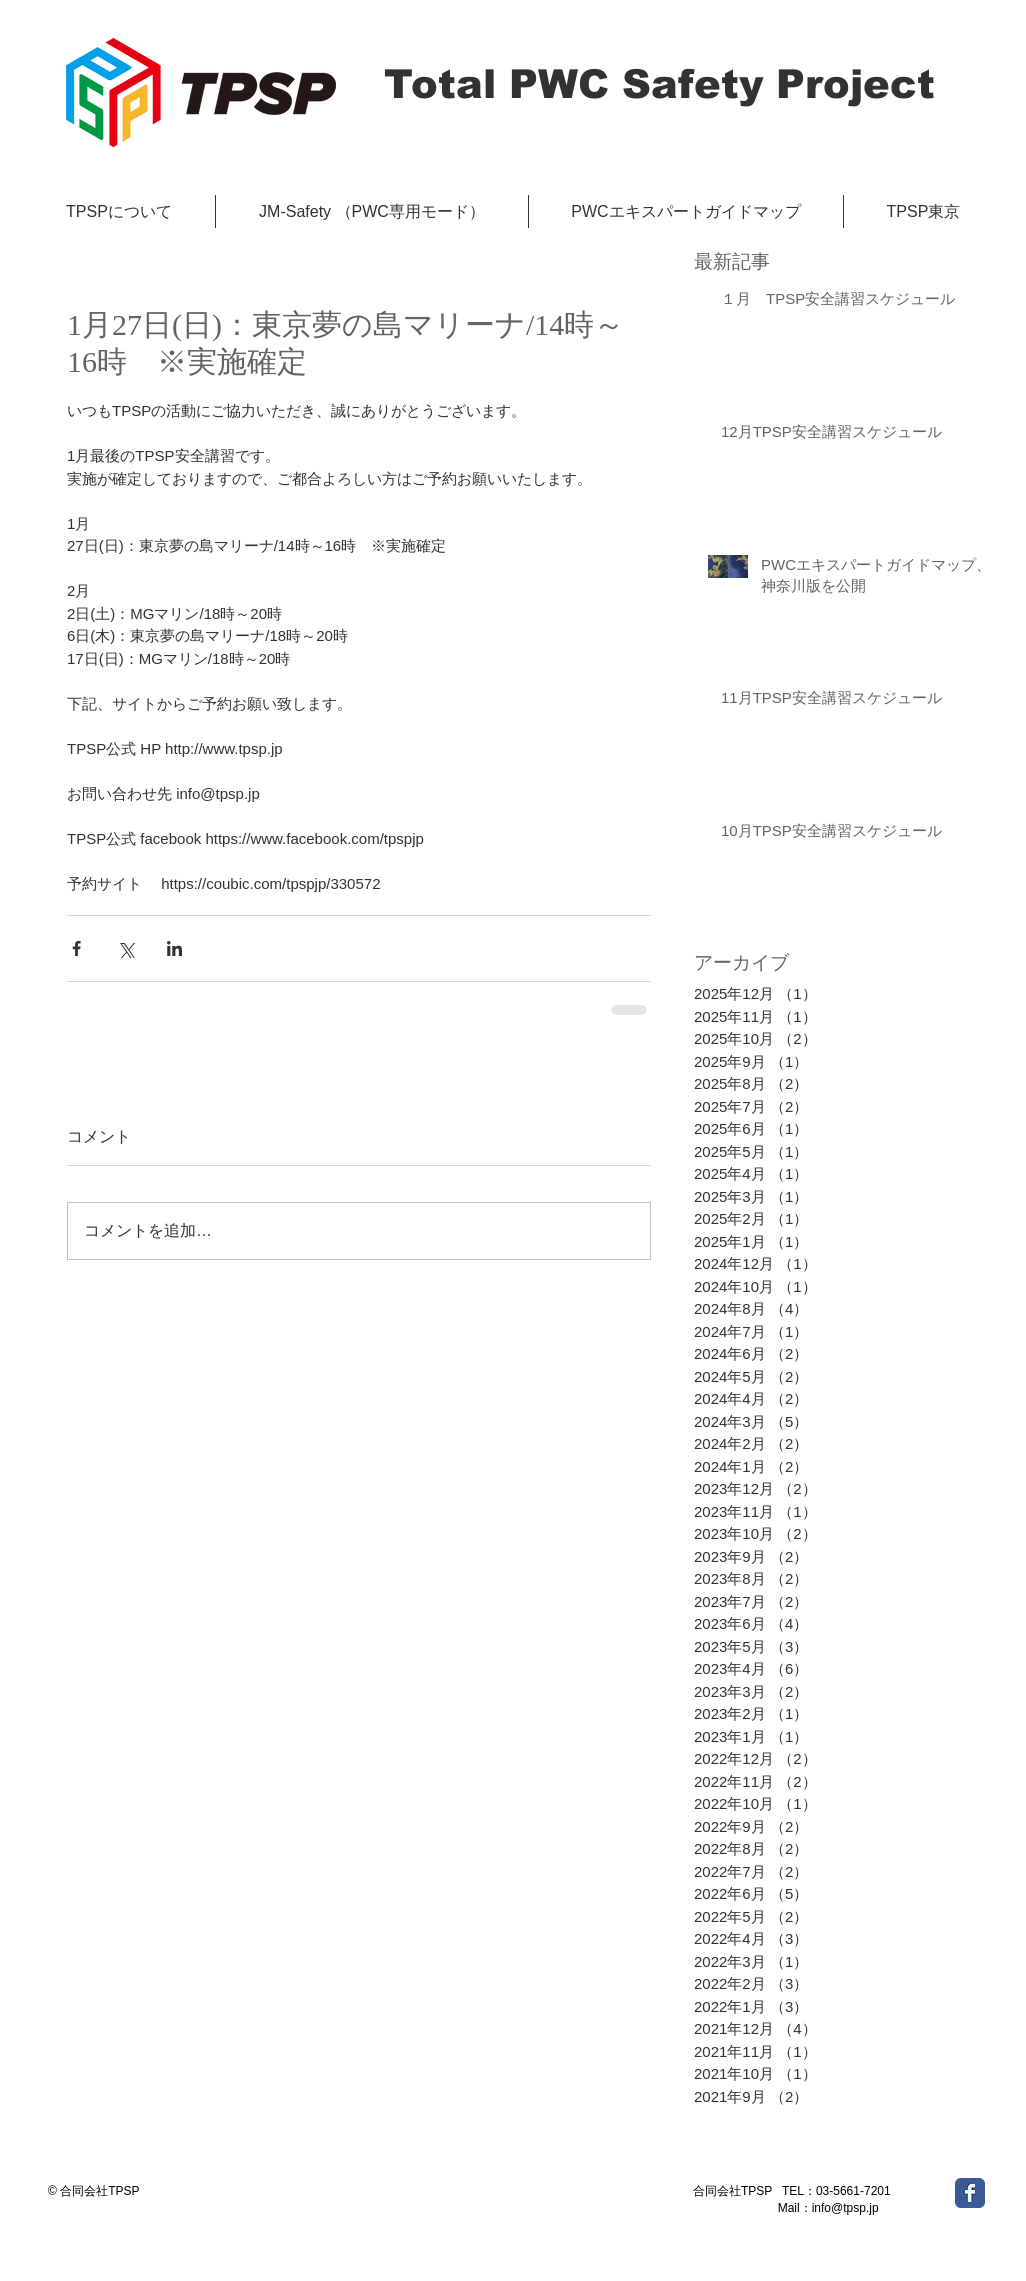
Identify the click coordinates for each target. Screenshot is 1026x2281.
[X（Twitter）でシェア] (125, 948)
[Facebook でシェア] (76, 948)
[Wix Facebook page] (970, 2193)
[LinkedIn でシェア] (174, 948)
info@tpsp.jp (845, 2208)
